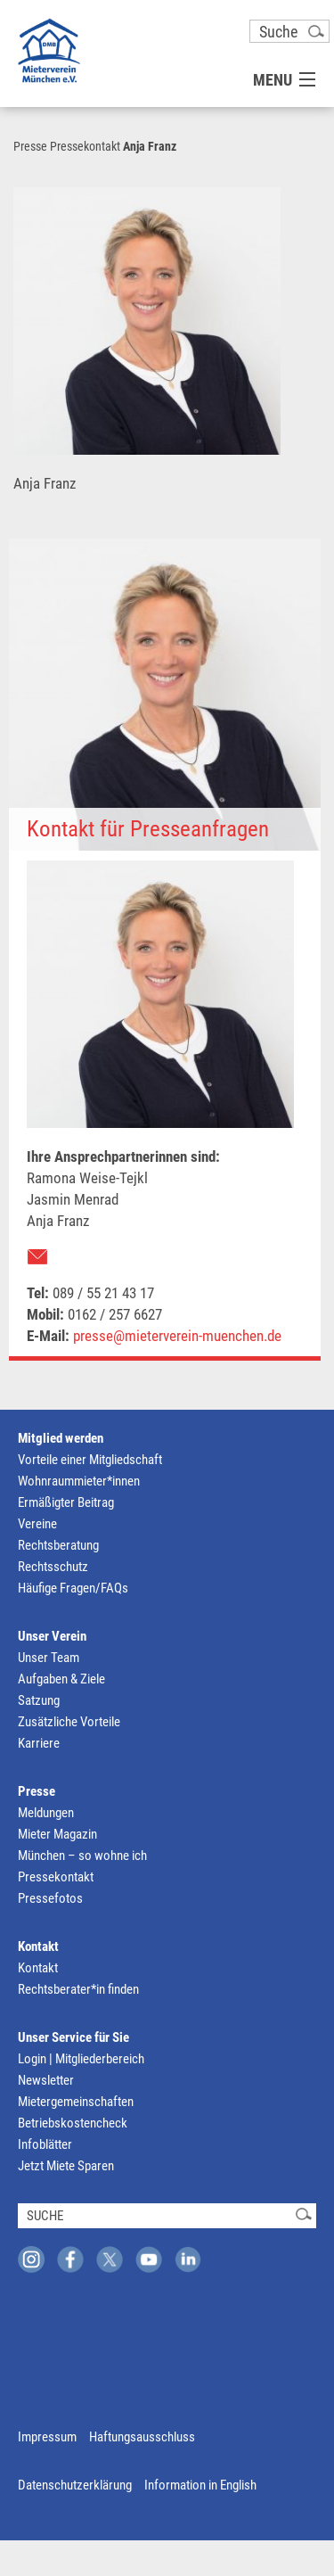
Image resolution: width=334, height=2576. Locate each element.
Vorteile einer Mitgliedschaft (90, 1460)
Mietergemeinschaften (76, 2102)
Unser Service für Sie (73, 2037)
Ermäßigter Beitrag (66, 1502)
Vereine (37, 1524)
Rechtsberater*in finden (78, 1989)
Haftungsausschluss (142, 2437)
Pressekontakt (85, 146)
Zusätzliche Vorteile (69, 1722)
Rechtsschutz (53, 1567)
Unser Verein (52, 1636)
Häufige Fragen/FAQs (73, 1588)
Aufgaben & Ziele (61, 1679)
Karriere (39, 1743)
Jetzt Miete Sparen (66, 2166)
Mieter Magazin (57, 1834)
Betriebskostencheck (72, 2123)
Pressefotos (50, 1898)
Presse (30, 146)
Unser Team (48, 1658)
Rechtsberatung (58, 1545)
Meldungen (46, 1813)
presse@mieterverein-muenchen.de (177, 1336)
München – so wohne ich (82, 1856)
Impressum (47, 2437)
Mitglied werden (60, 1438)
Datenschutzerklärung (75, 2485)
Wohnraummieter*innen (79, 1481)
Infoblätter (45, 2144)
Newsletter (46, 2080)
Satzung (39, 1700)
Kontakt (38, 1946)
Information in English (200, 2485)
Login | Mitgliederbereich (81, 2059)
